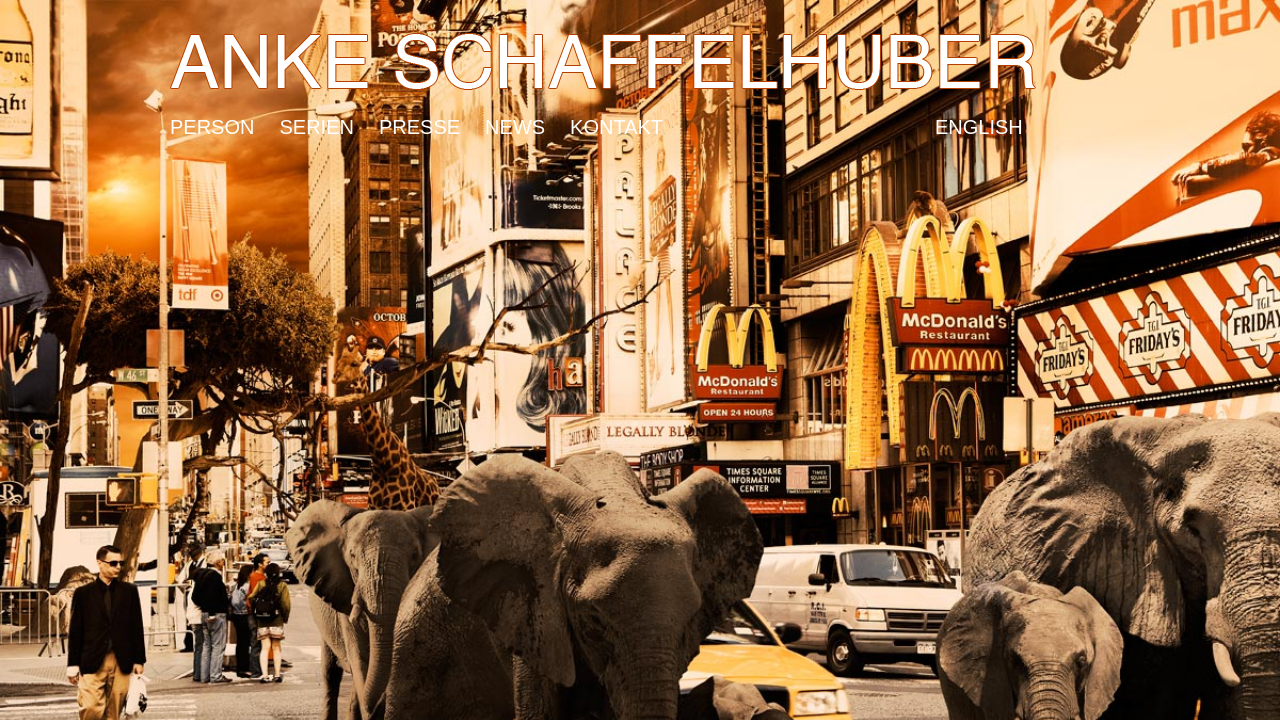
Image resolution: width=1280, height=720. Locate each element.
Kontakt (616, 122)
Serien (316, 122)
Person (212, 122)
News (515, 122)
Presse (419, 122)
